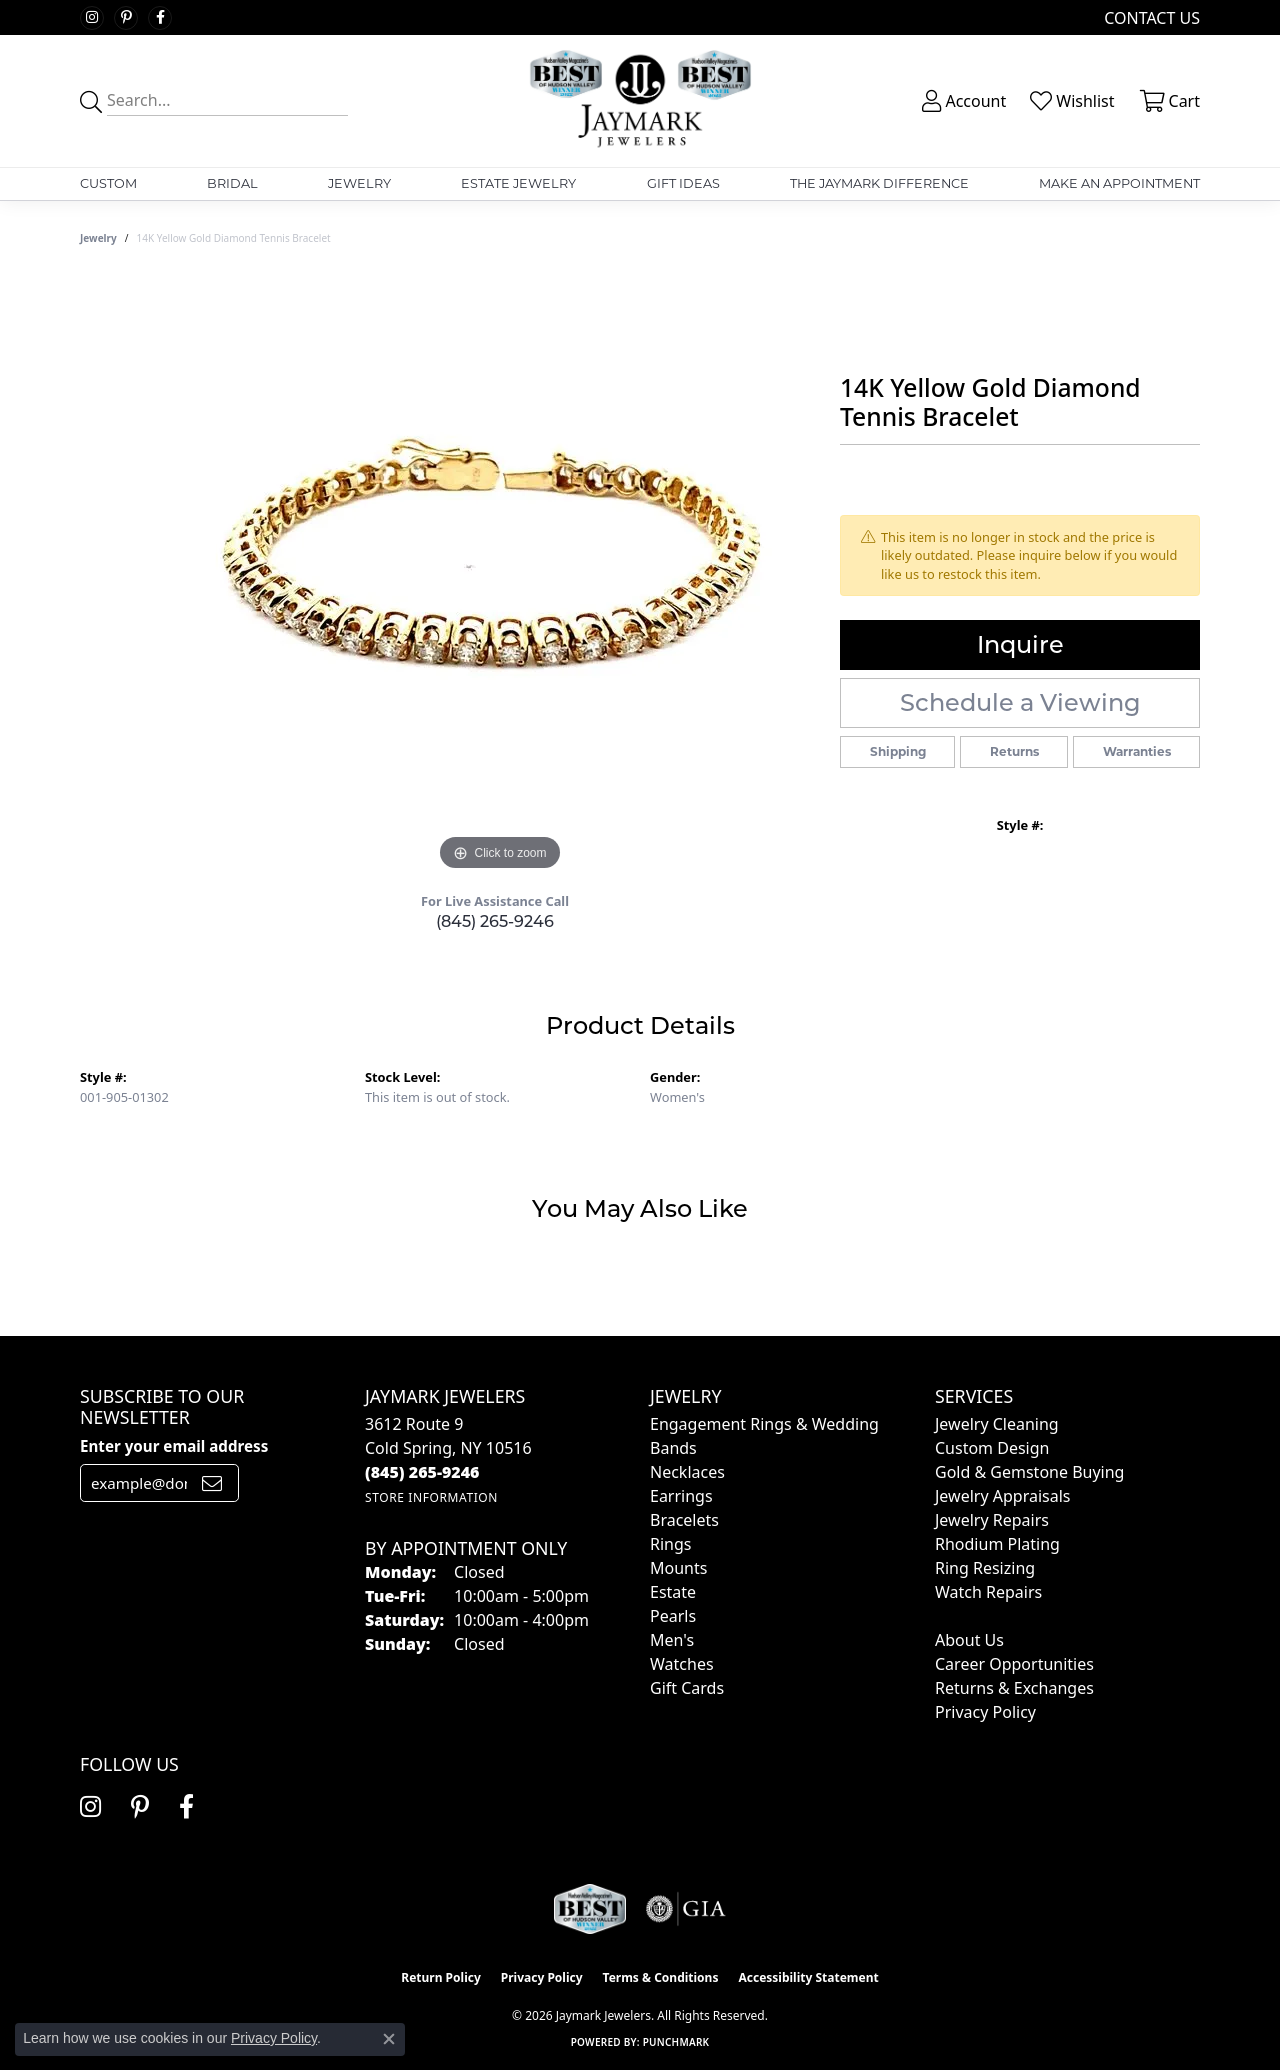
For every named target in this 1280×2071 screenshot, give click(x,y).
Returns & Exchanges (1014, 1688)
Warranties (1137, 751)
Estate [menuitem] (673, 1592)
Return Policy (441, 1977)
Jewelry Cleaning (997, 1424)
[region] (500, 576)
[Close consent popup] (389, 2039)
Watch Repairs (988, 1592)
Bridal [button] (232, 183)
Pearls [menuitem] (673, 1616)
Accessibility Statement (808, 1977)
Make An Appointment (1119, 183)
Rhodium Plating (997, 1544)
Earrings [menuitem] (681, 1496)
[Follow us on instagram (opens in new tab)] (92, 18)
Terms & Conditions (661, 1977)
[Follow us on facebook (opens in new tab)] (160, 18)
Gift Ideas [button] (683, 183)
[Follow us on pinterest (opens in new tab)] (126, 18)
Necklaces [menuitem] (687, 1472)
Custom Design (992, 1448)
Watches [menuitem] (682, 1664)
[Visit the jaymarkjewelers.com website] (590, 1909)
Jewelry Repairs (992, 1520)
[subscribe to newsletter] (212, 1483)
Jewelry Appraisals (1002, 1496)
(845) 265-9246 (495, 921)
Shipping (898, 751)
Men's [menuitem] (672, 1640)
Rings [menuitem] (670, 1544)
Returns (1014, 751)
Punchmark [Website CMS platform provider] (676, 2042)
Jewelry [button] (359, 183)
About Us (969, 1640)
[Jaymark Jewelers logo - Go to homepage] (640, 101)
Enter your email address (174, 1446)
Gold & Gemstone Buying (1029, 1472)
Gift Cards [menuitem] (687, 1688)
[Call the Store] (422, 1472)
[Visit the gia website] (686, 1909)
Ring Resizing (985, 1568)
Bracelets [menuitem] (684, 1520)
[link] (1150, 17)
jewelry (98, 238)
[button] (962, 101)
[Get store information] (431, 1497)
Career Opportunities (1014, 1664)
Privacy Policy (985, 1712)
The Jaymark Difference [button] (879, 183)
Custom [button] (108, 183)
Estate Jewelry (518, 183)
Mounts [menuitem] (678, 1568)
